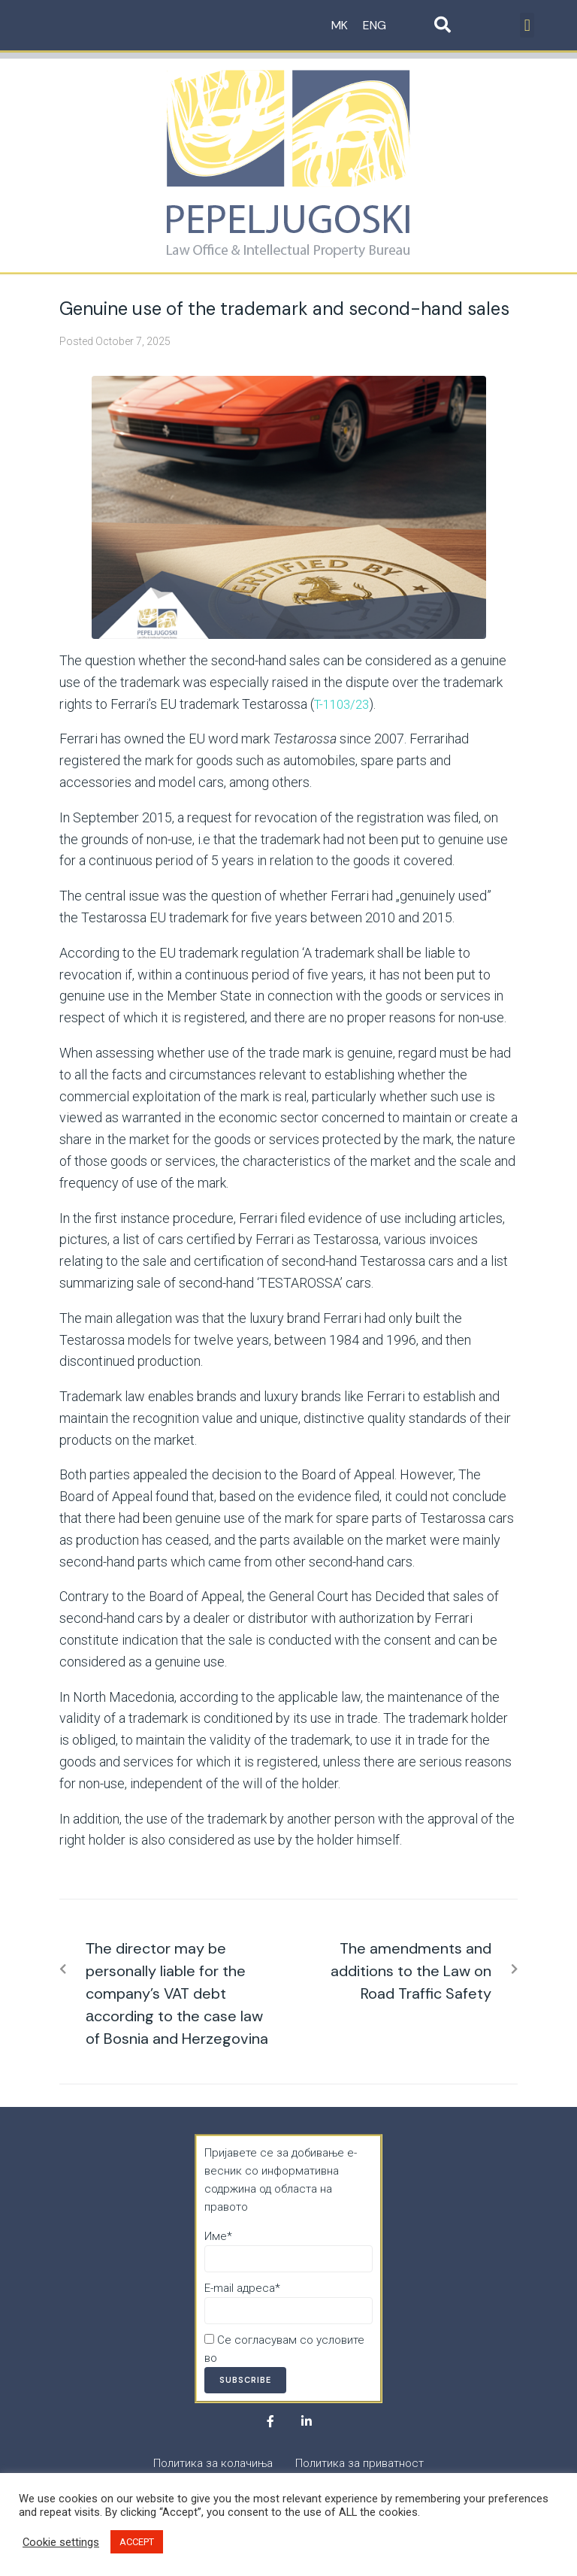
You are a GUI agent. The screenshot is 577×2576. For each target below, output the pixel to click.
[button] (527, 25)
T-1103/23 (344, 704)
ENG (374, 25)
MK (339, 25)
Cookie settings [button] (61, 2542)
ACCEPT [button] (136, 2541)
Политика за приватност (284, 2358)
